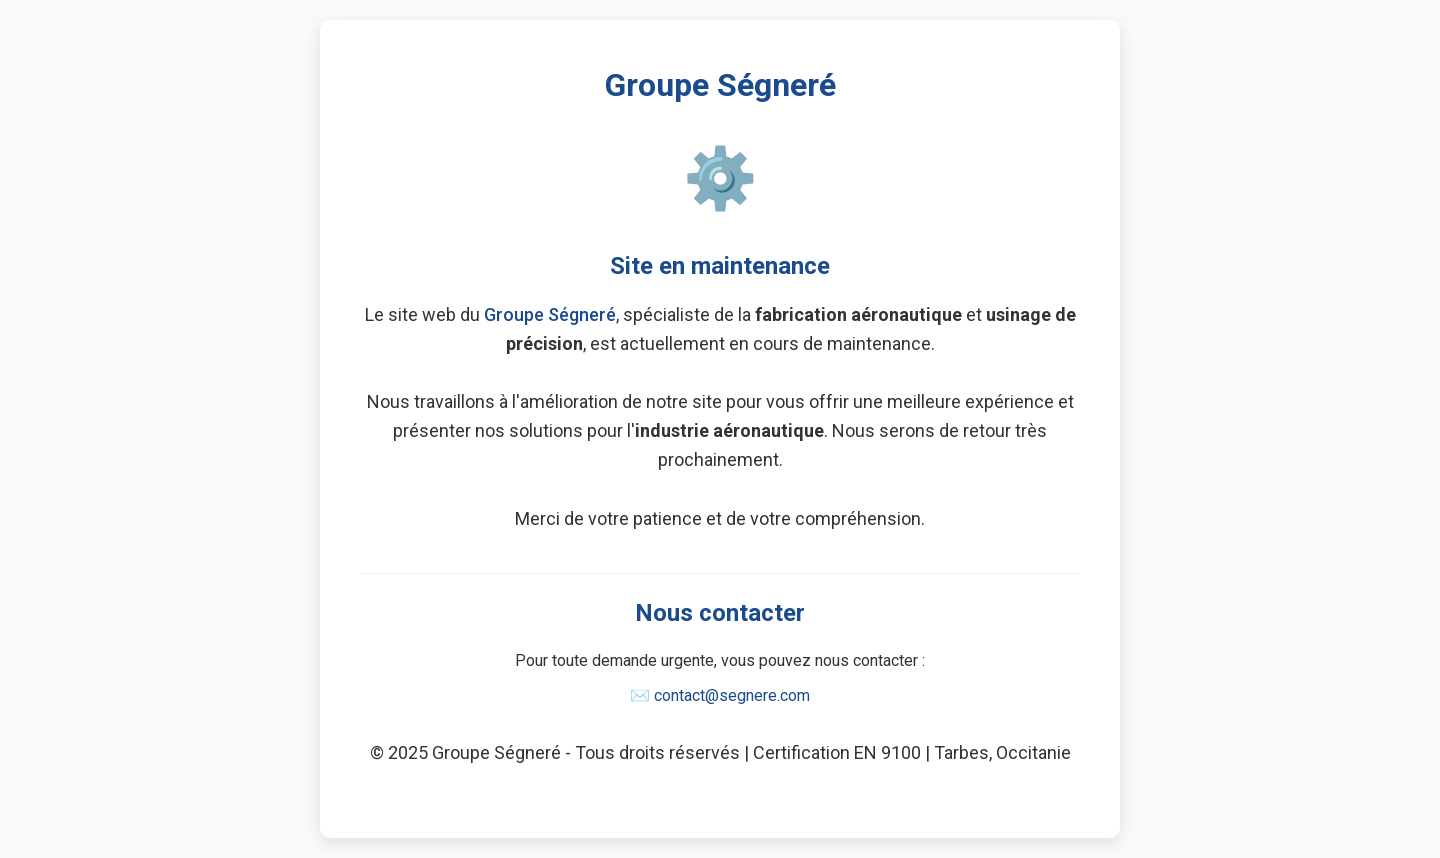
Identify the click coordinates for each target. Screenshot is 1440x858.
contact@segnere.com (732, 695)
